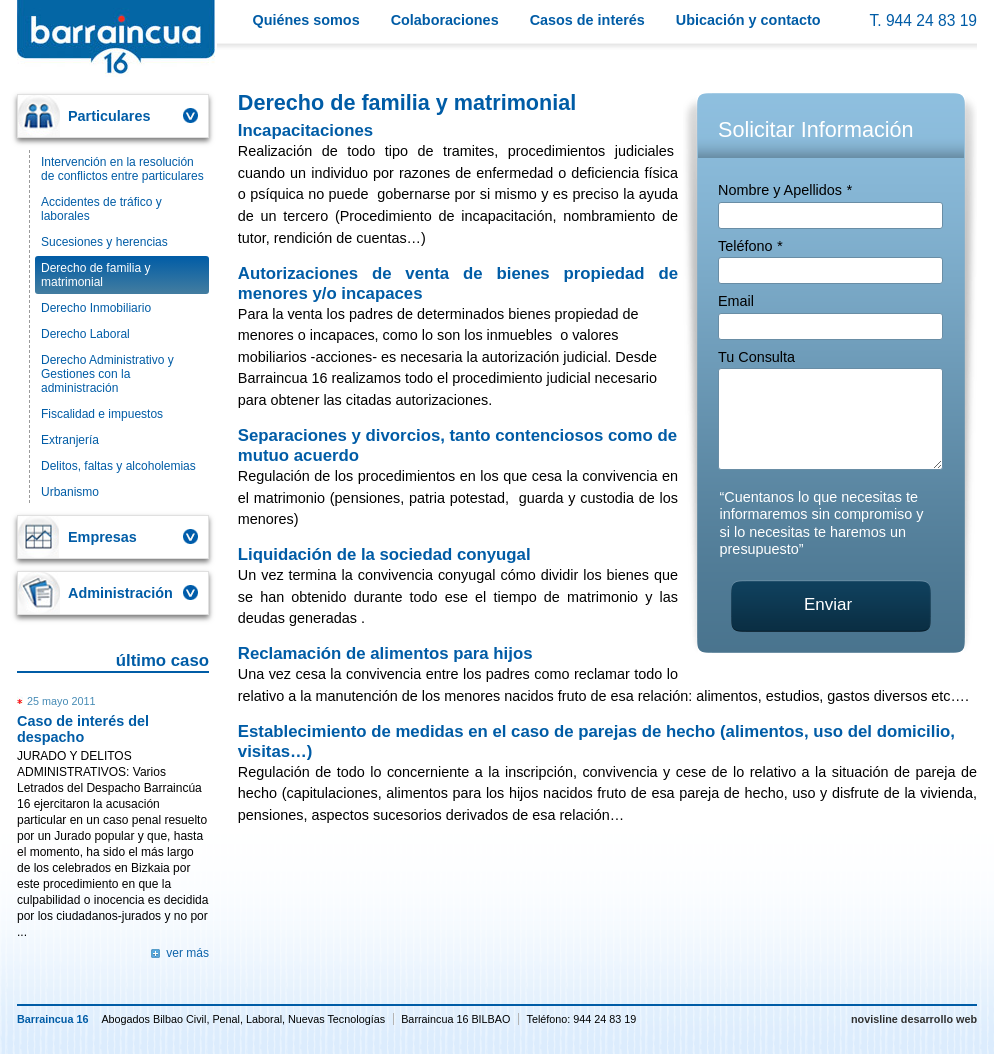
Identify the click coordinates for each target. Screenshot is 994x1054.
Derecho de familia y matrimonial (95, 275)
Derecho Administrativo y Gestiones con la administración (107, 374)
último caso (162, 660)
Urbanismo (70, 492)
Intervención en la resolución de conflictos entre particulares (122, 169)
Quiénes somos (306, 20)
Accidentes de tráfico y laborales (101, 209)
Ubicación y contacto (748, 20)
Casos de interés (587, 20)
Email (736, 301)
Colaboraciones (445, 20)
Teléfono (750, 246)
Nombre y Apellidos (785, 190)
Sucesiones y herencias (104, 242)
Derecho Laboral (85, 334)
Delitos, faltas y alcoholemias (118, 466)
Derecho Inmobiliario (96, 308)
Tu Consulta (756, 357)
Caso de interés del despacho (83, 729)
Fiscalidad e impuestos (102, 414)
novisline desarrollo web (914, 1019)
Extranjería (70, 440)
